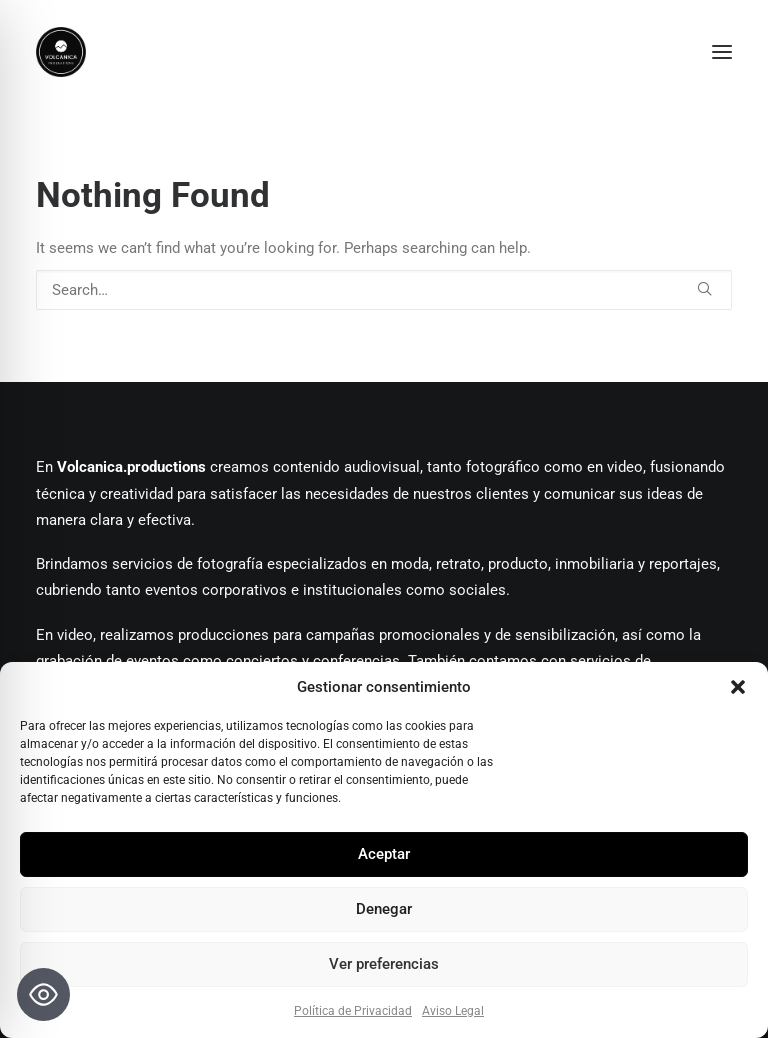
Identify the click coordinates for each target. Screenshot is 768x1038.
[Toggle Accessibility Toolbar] (43, 994)
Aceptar (384, 854)
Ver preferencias (384, 964)
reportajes (683, 564)
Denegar (384, 909)
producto (518, 564)
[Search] (384, 290)
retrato (458, 564)
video (625, 467)
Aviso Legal (453, 1011)
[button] (738, 687)
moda (408, 564)
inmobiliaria (594, 564)
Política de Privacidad (353, 1011)
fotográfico (503, 467)
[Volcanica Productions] (384, 52)
